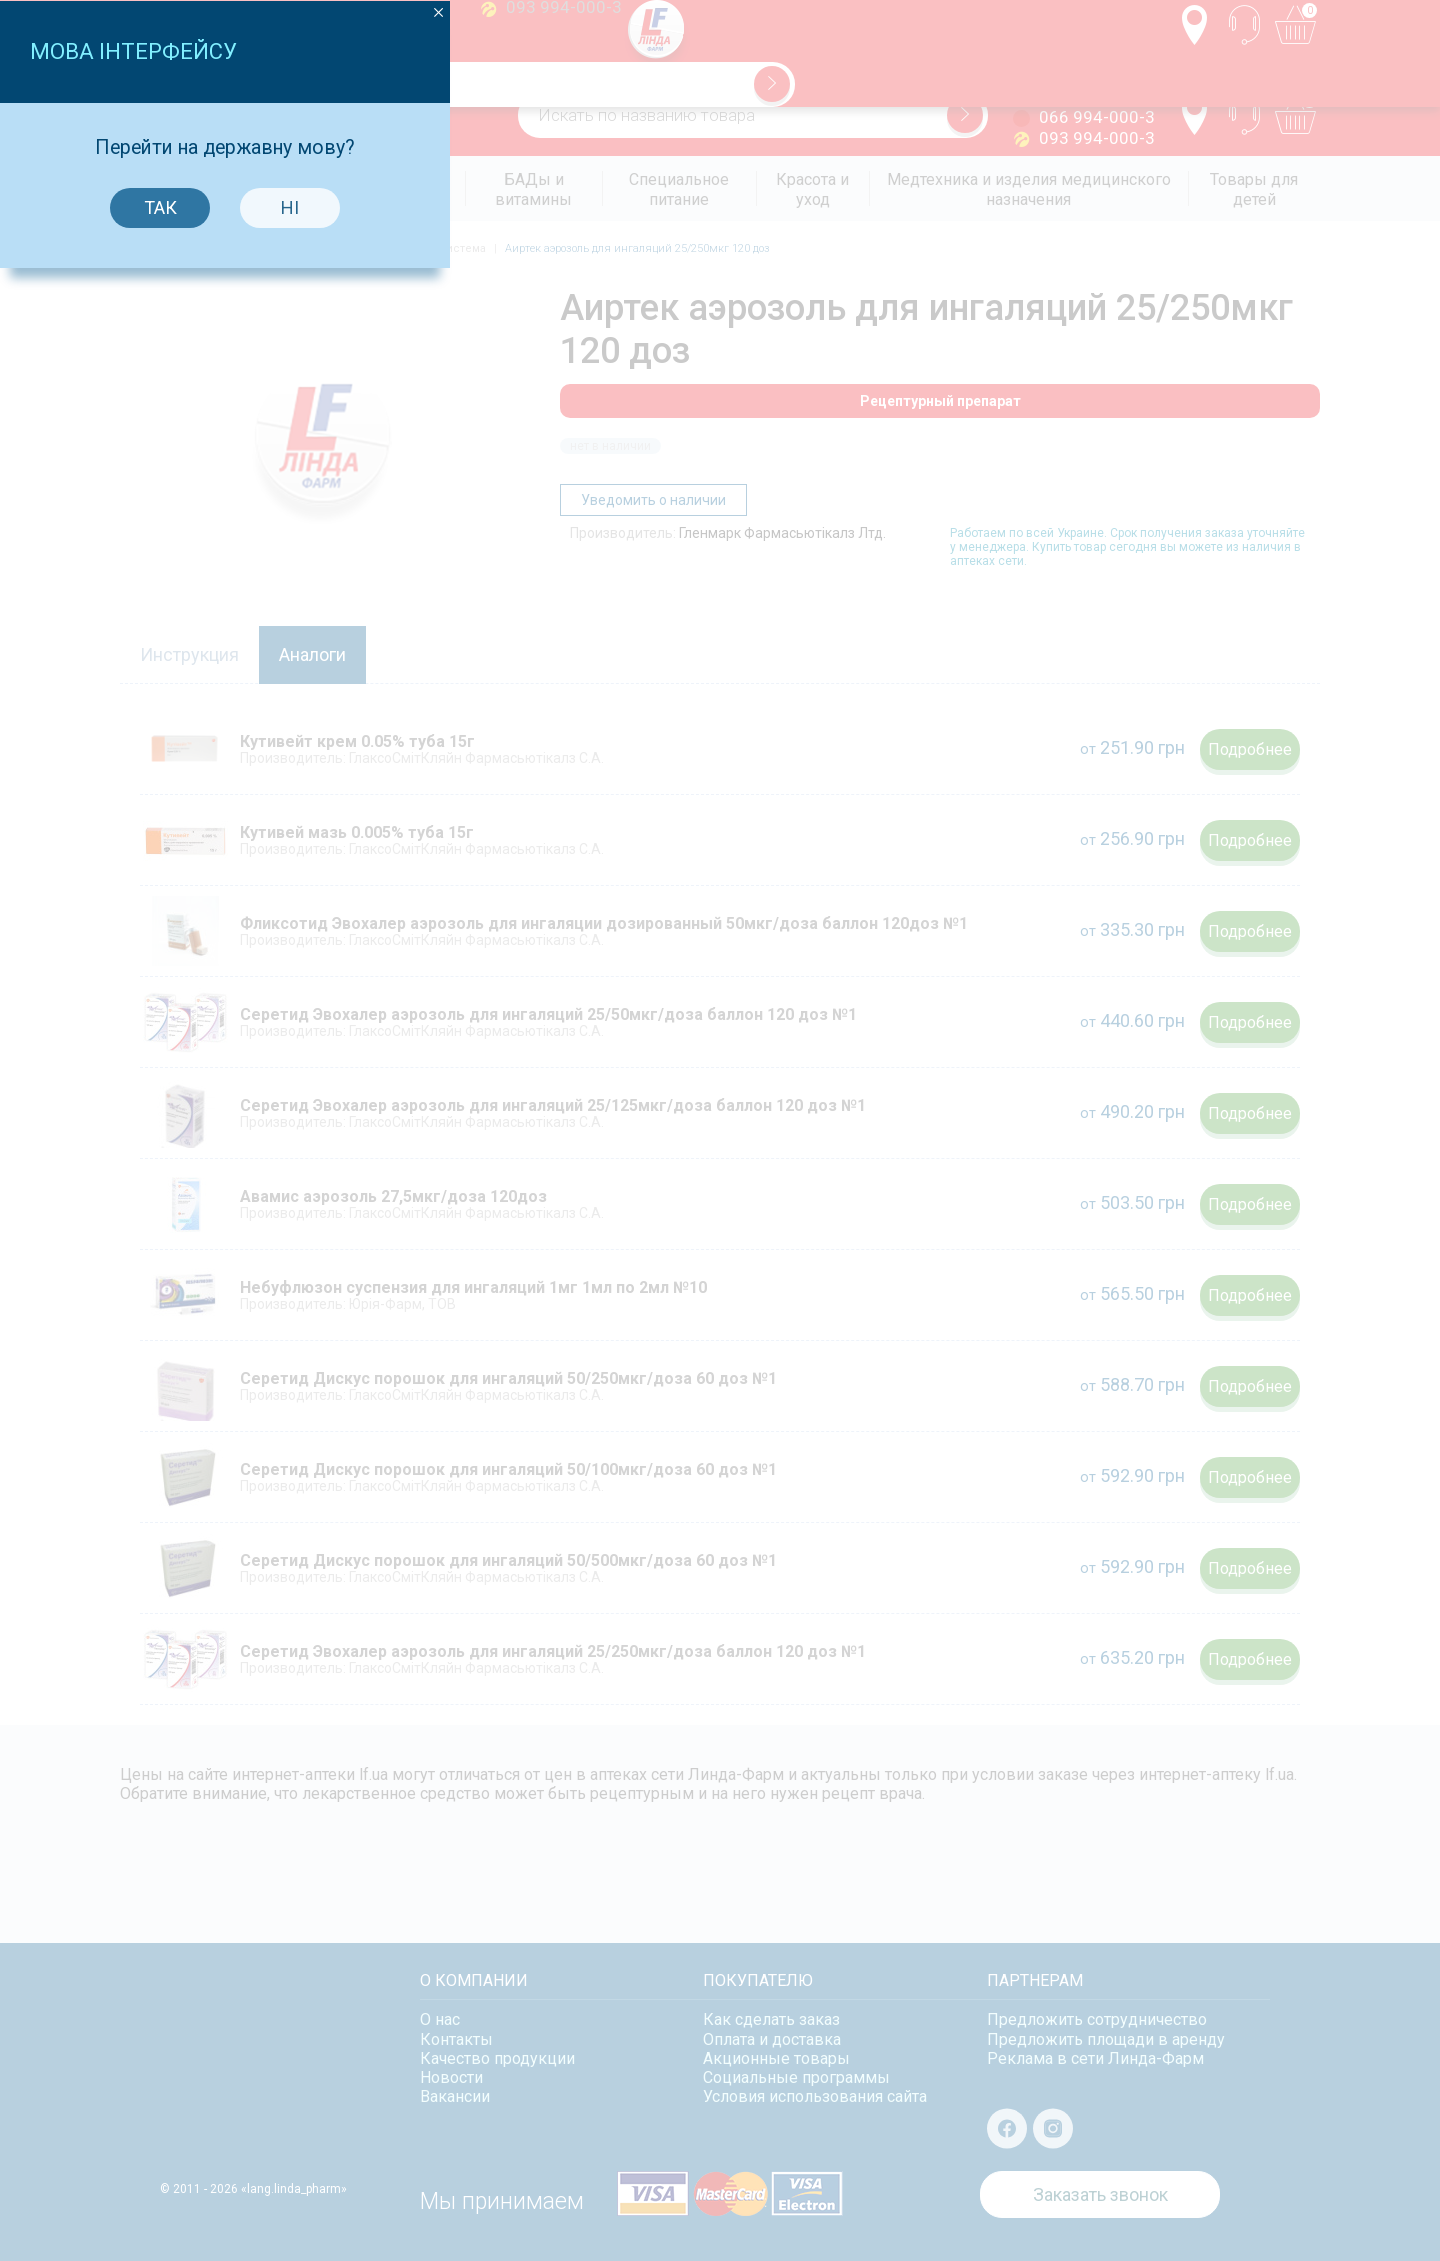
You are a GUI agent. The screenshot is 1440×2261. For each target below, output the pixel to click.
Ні (780, 1101)
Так (650, 1101)
